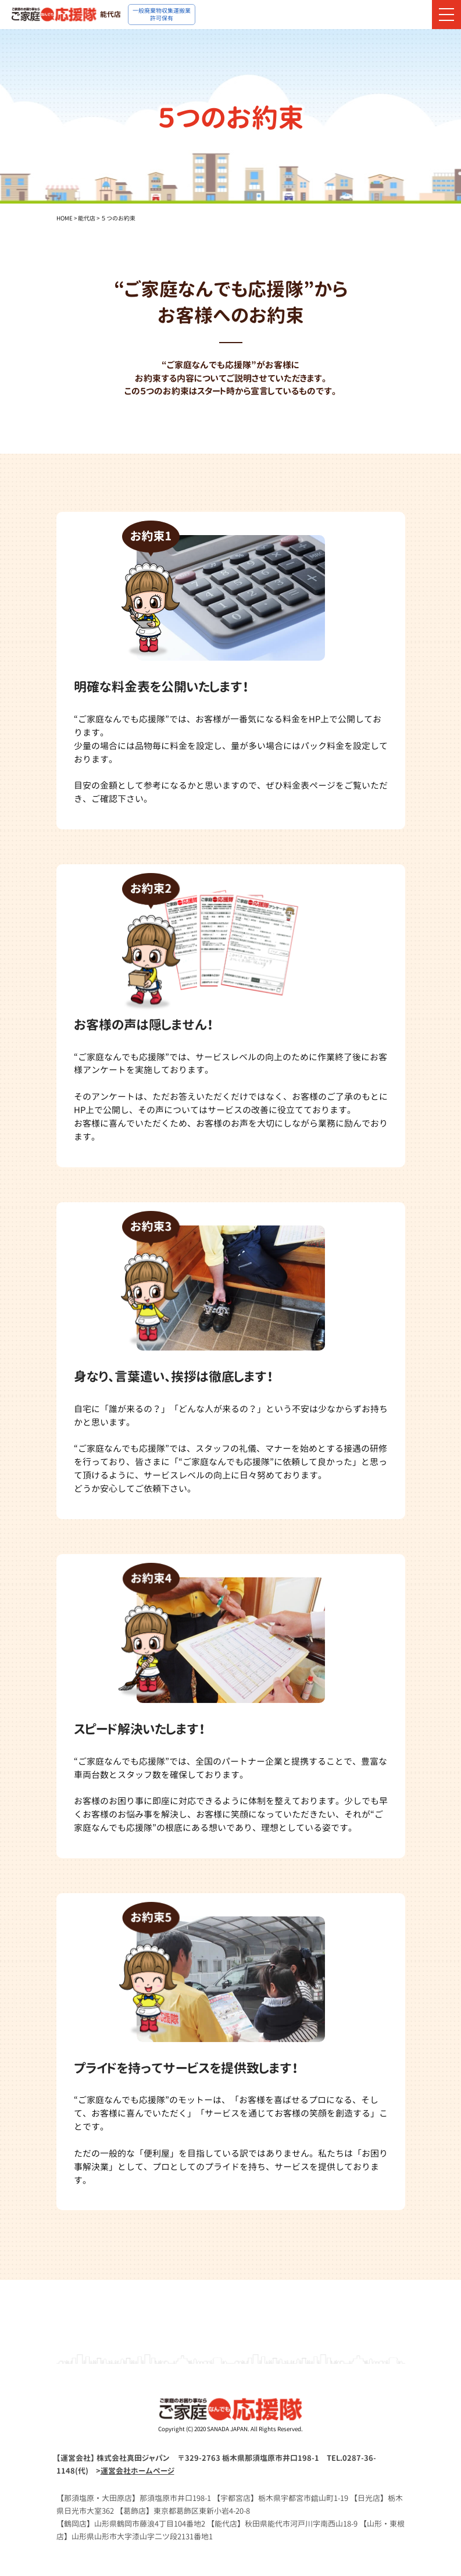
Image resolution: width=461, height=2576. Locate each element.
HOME (64, 218)
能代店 (86, 218)
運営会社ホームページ (137, 2470)
